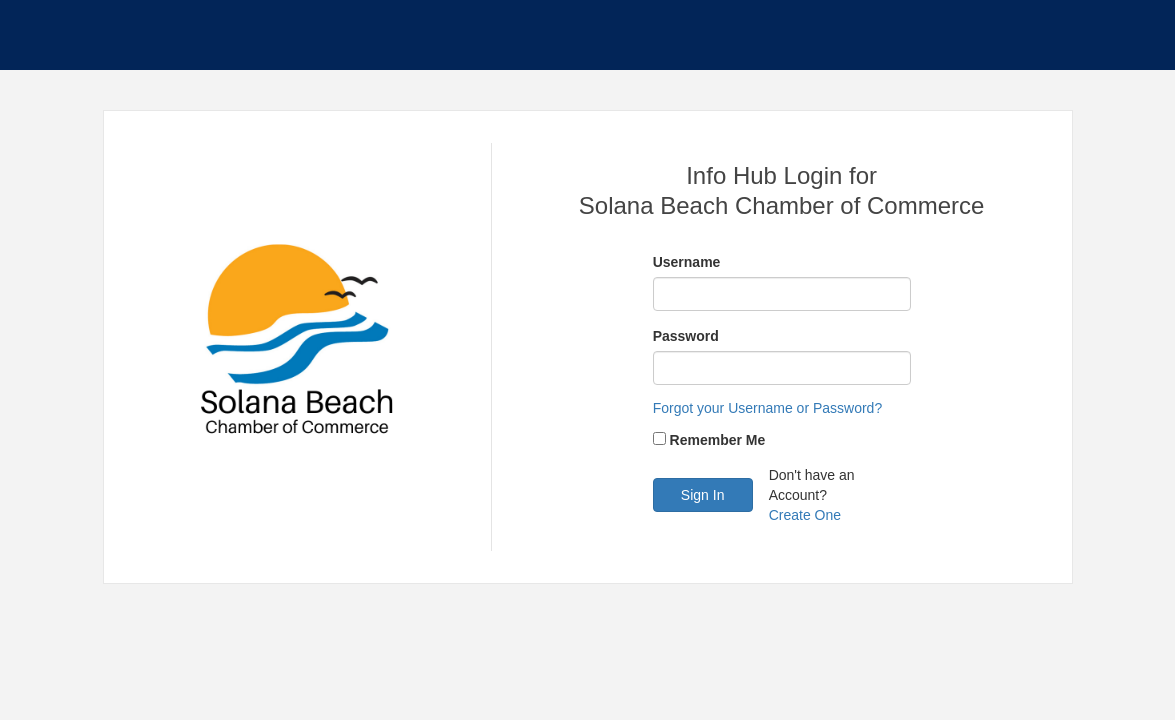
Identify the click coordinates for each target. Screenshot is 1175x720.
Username (687, 262)
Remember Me (718, 440)
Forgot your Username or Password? (768, 408)
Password (686, 336)
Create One (805, 515)
